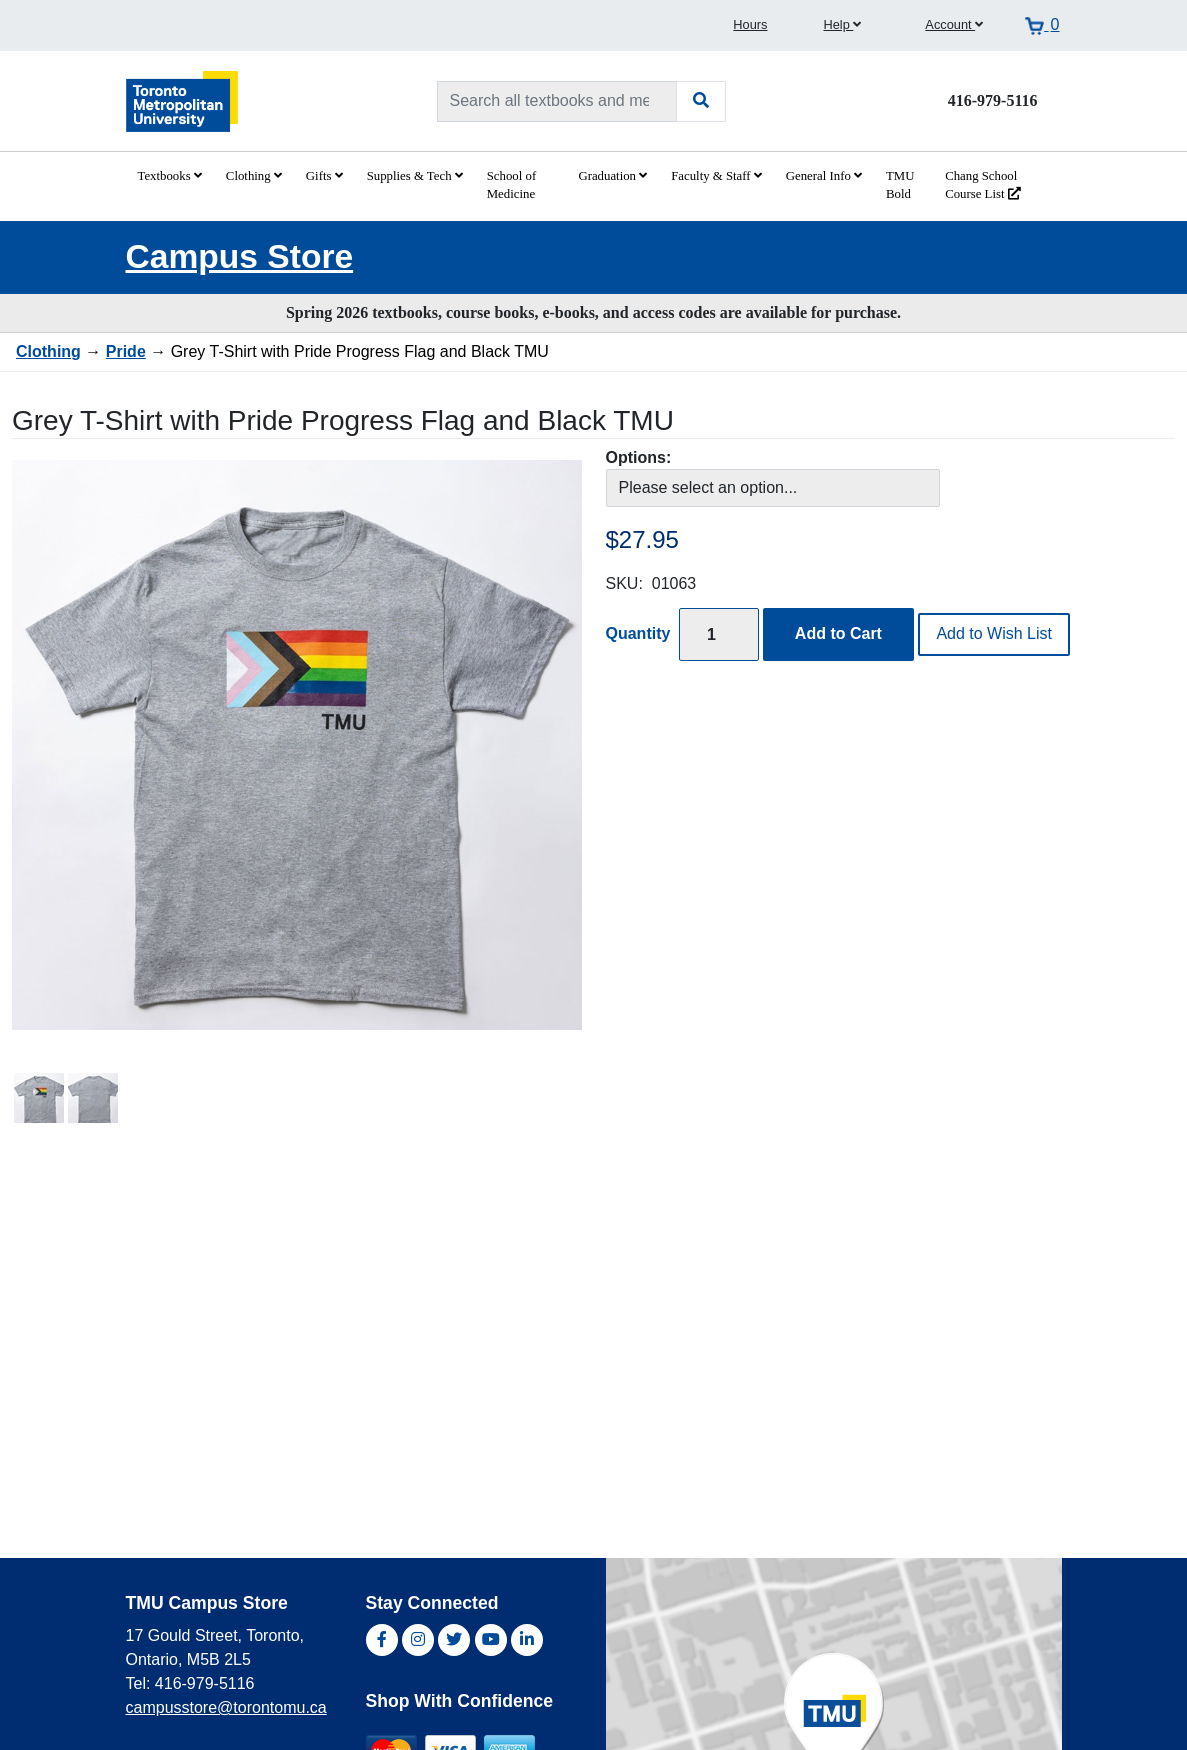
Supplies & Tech (415, 176)
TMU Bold (900, 185)
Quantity (638, 633)
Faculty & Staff (716, 176)
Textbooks (170, 176)
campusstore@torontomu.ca (226, 1707)
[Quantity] (719, 634)
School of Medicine (511, 185)
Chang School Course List (983, 185)
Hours (750, 24)
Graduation (612, 176)
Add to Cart (838, 633)
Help (842, 24)
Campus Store (240, 256)
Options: (639, 457)
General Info (824, 176)
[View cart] (1042, 25)
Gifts (324, 176)
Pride (126, 351)
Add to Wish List (994, 633)
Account (954, 24)
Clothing (254, 176)
